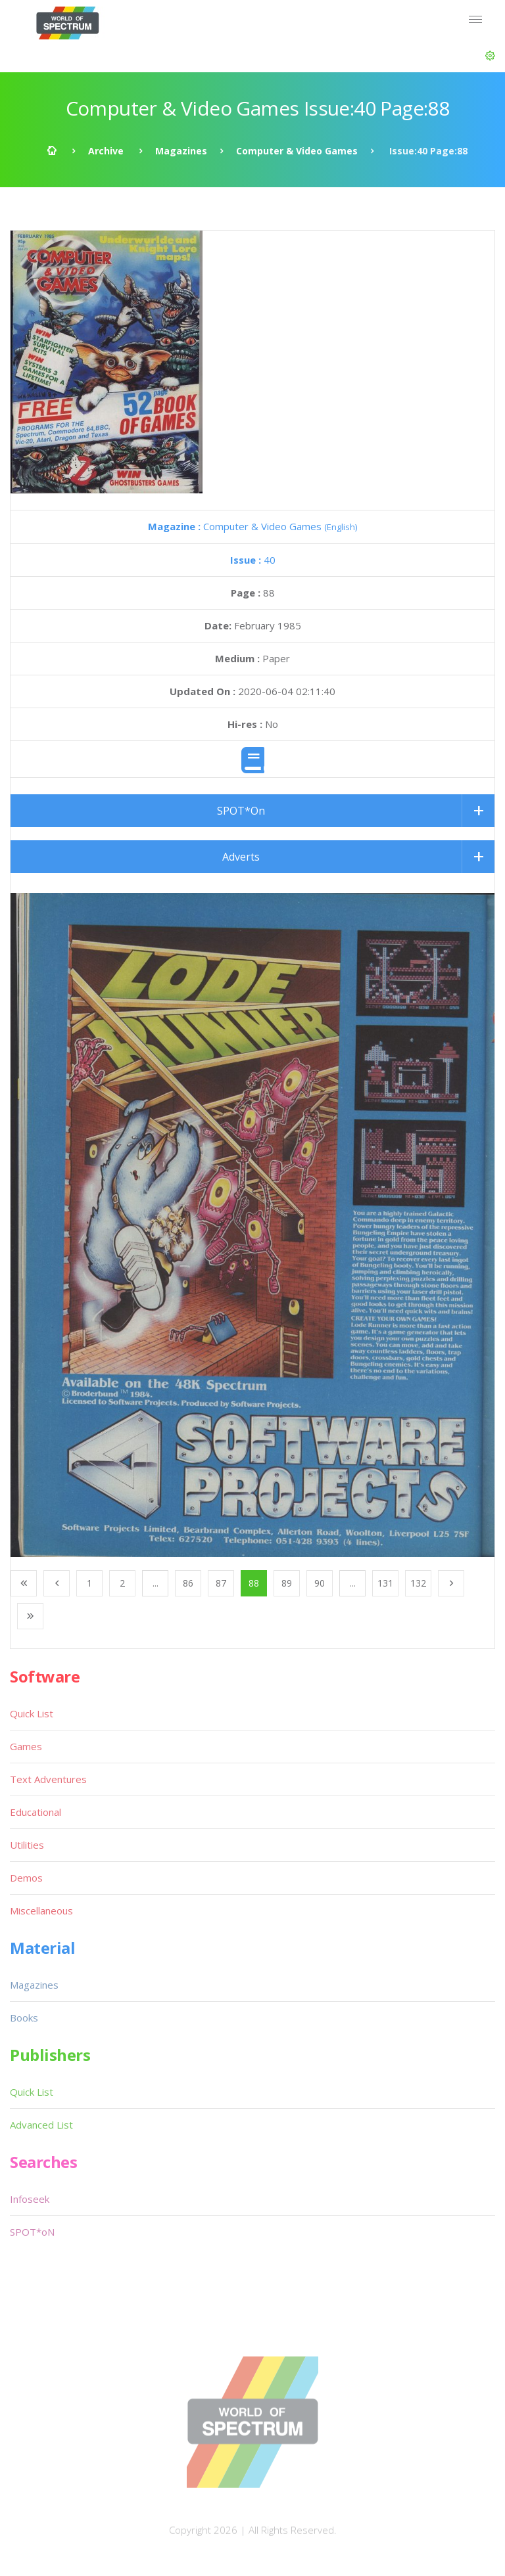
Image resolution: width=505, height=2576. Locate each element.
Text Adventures (48, 1779)
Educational (35, 1812)
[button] (490, 55)
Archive (106, 151)
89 (286, 1583)
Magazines (181, 151)
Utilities (27, 1844)
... (155, 1583)
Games (26, 1746)
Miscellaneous (41, 1910)
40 (253, 559)
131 (385, 1583)
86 (188, 1583)
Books (24, 2017)
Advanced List (41, 2124)
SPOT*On (241, 810)
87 (221, 1583)
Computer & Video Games (297, 151)
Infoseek (29, 2198)
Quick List (31, 1713)
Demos (26, 1877)
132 (418, 1583)
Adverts (241, 856)
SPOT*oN (32, 2231)
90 (319, 1583)
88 (254, 1583)
